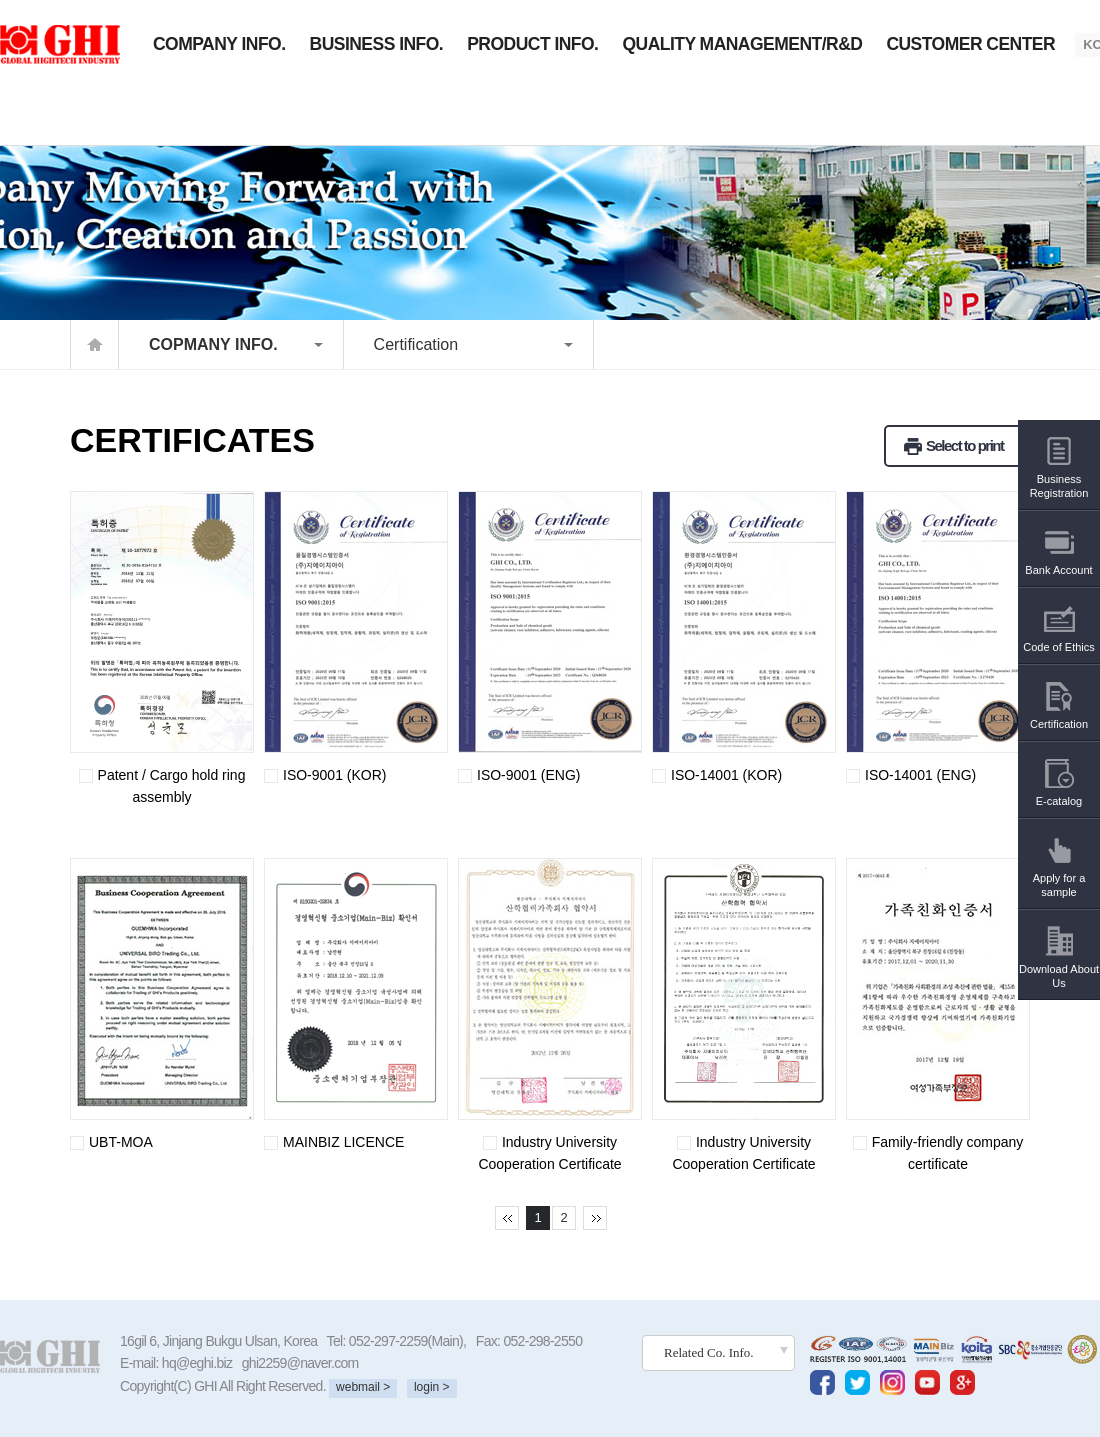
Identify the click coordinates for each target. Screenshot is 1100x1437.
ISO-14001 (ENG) (911, 775)
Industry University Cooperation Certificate (540, 1153)
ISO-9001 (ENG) (519, 775)
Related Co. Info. (709, 1352)
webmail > (363, 1387)
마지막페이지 (595, 1218)
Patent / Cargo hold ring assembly (157, 786)
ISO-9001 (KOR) (325, 775)
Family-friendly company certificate (934, 1153)
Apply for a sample (1059, 871)
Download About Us (1059, 962)
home (94, 344)
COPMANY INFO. (213, 344)
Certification (416, 344)
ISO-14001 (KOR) (717, 775)
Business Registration (1059, 472)
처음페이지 (507, 1218)
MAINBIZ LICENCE (334, 1142)
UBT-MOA (111, 1142)
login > (432, 1387)
